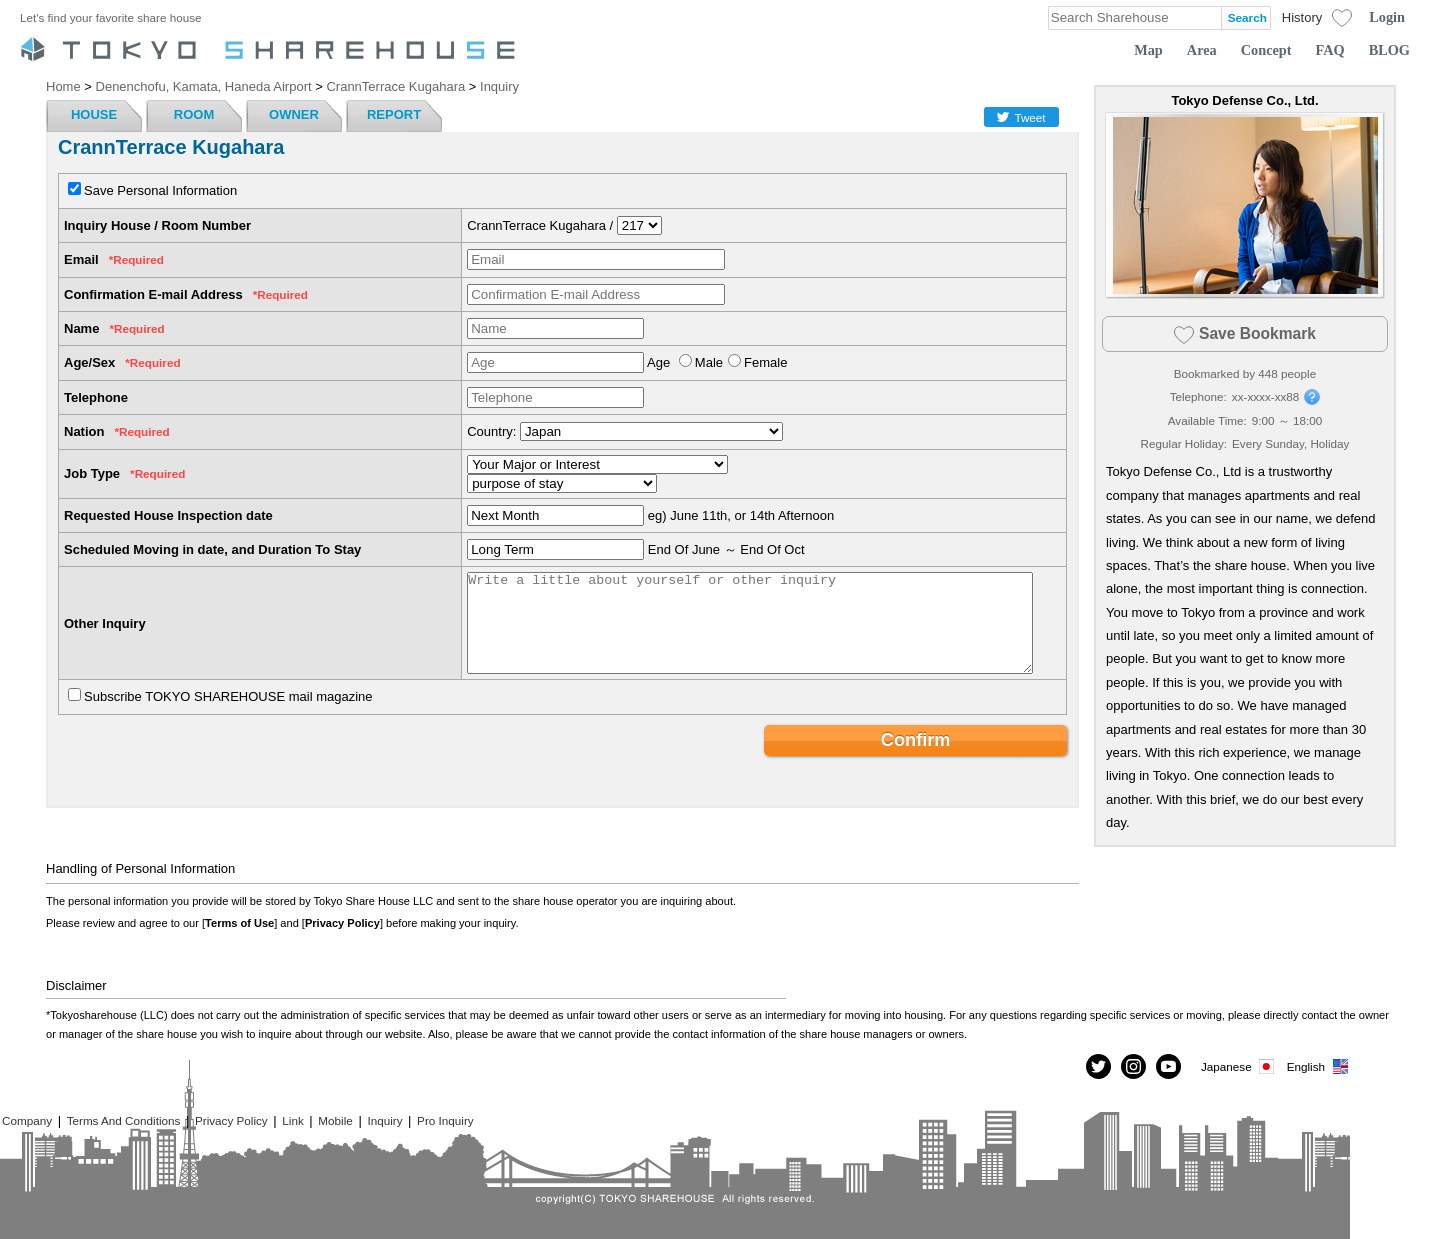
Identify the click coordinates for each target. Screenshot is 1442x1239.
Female (765, 362)
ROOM (194, 114)
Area (1202, 50)
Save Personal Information (160, 190)
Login (1387, 17)
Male (709, 362)
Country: (491, 431)
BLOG (1389, 50)
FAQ (1330, 50)
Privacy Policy (342, 923)
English (1318, 1066)
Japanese (1239, 1066)
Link (292, 1120)
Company (27, 1120)
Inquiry (384, 1120)
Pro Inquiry (445, 1120)
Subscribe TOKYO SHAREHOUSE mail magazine (228, 696)
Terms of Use (239, 923)
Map (1148, 50)
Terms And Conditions (124, 1120)
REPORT (394, 114)
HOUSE (94, 114)
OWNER (294, 114)
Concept (1266, 50)
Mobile (335, 1120)
